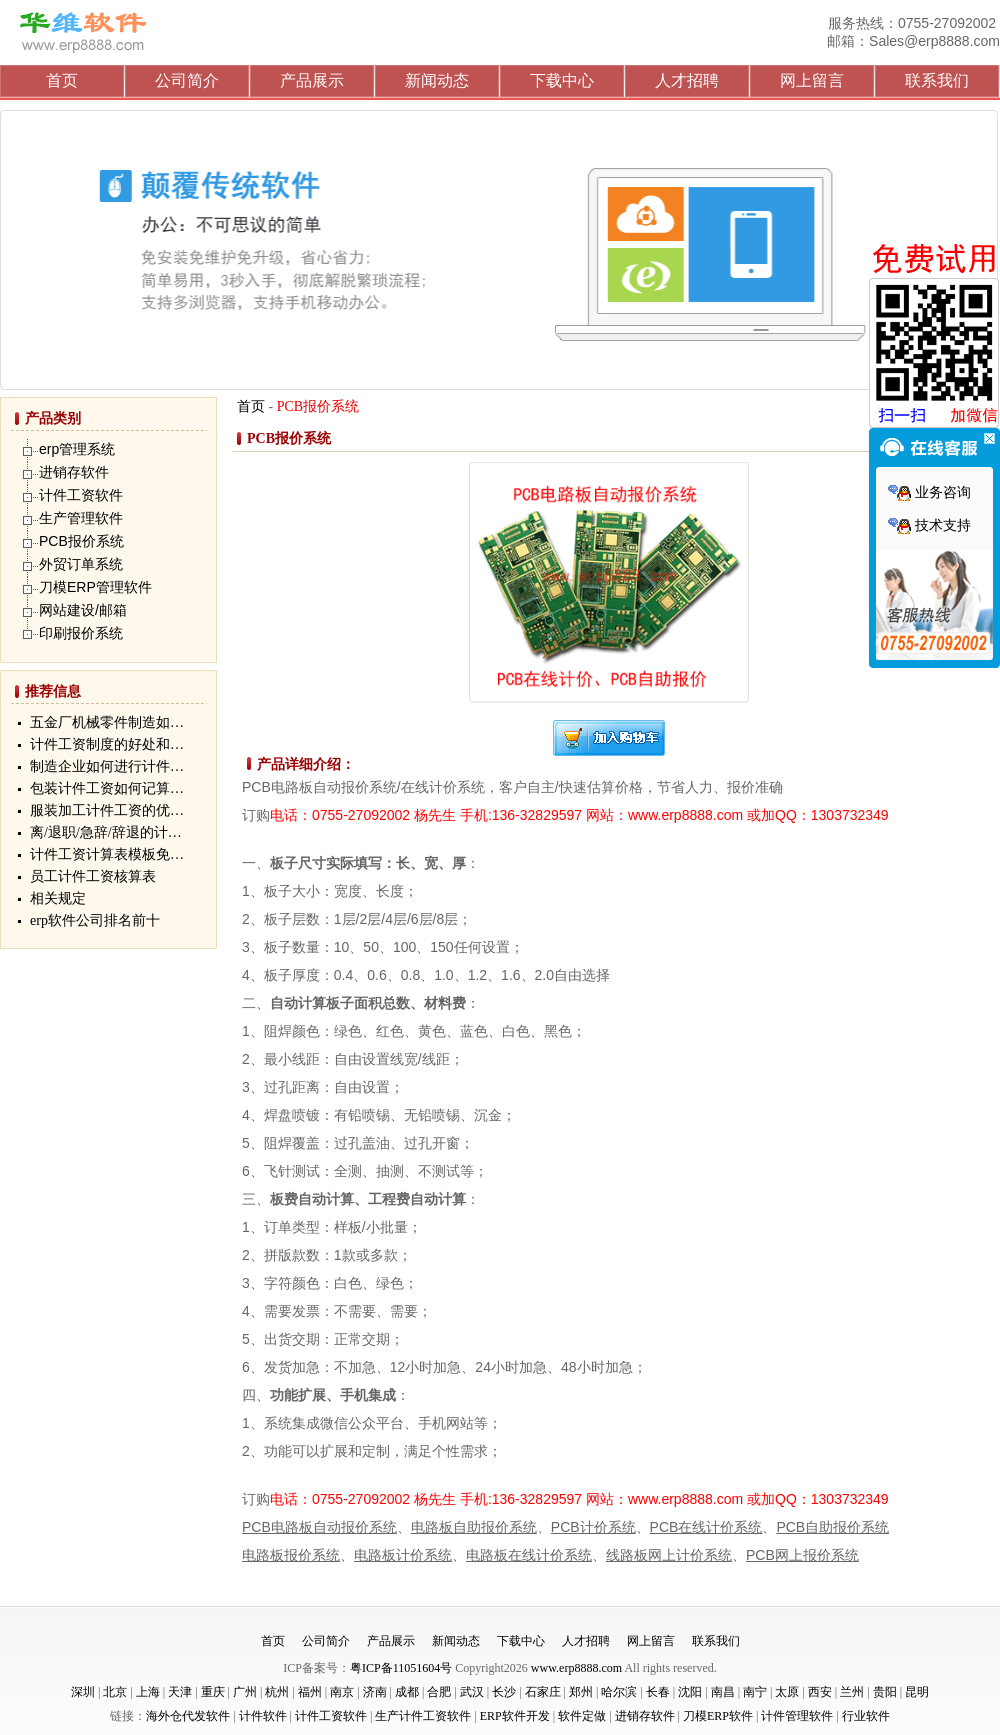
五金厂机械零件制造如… (107, 722)
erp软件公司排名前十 (95, 920)
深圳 (83, 1692)
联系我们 (937, 80)
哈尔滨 (619, 1692)
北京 (115, 1692)
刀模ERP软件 (718, 1716)
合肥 (439, 1692)
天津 (180, 1692)
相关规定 (58, 898)
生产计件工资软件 (423, 1716)
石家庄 (543, 1692)
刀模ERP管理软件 (95, 587)
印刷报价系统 (81, 633)
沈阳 (690, 1692)
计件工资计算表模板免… (107, 854)
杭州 (277, 1692)
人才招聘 (687, 80)
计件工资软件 (81, 495)
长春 (658, 1692)
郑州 (581, 1692)
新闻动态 (437, 80)
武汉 (472, 1692)
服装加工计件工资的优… (107, 810)
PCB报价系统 (81, 541)
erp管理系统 (77, 449)
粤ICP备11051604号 (401, 1668)
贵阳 (885, 1692)
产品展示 (312, 80)
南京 (342, 1692)
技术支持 (929, 525)
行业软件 (866, 1716)
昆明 (917, 1692)
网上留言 (812, 80)
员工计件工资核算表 (93, 876)
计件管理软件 (797, 1716)
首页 (62, 80)
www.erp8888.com (576, 1668)
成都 (407, 1692)
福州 (310, 1692)
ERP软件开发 (515, 1716)
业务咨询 (929, 492)
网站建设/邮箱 (83, 610)
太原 (787, 1692)
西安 (820, 1692)
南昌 (723, 1692)
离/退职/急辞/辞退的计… (106, 832)
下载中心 (562, 80)
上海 (148, 1692)
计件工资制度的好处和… (107, 744)
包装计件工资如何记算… (107, 788)
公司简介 (187, 80)
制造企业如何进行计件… (107, 766)
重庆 (213, 1692)
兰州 (852, 1692)
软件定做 (582, 1716)
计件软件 (263, 1716)
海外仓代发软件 (188, 1716)
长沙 (504, 1692)
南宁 (755, 1692)
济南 (375, 1692)
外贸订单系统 (81, 564)
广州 (245, 1692)
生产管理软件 (81, 518)
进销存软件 (74, 472)
